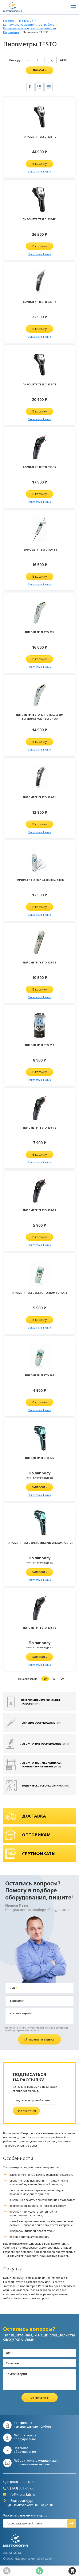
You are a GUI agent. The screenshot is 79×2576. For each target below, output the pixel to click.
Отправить (39, 2398)
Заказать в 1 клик (39, 171)
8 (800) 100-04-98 (19, 2482)
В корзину (39, 164)
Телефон (17, 2001)
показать (39, 70)
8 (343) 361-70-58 (19, 2488)
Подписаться (26, 2111)
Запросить (39, 1487)
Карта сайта (12, 2553)
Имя (13, 1988)
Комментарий (21, 2013)
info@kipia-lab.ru (19, 2494)
